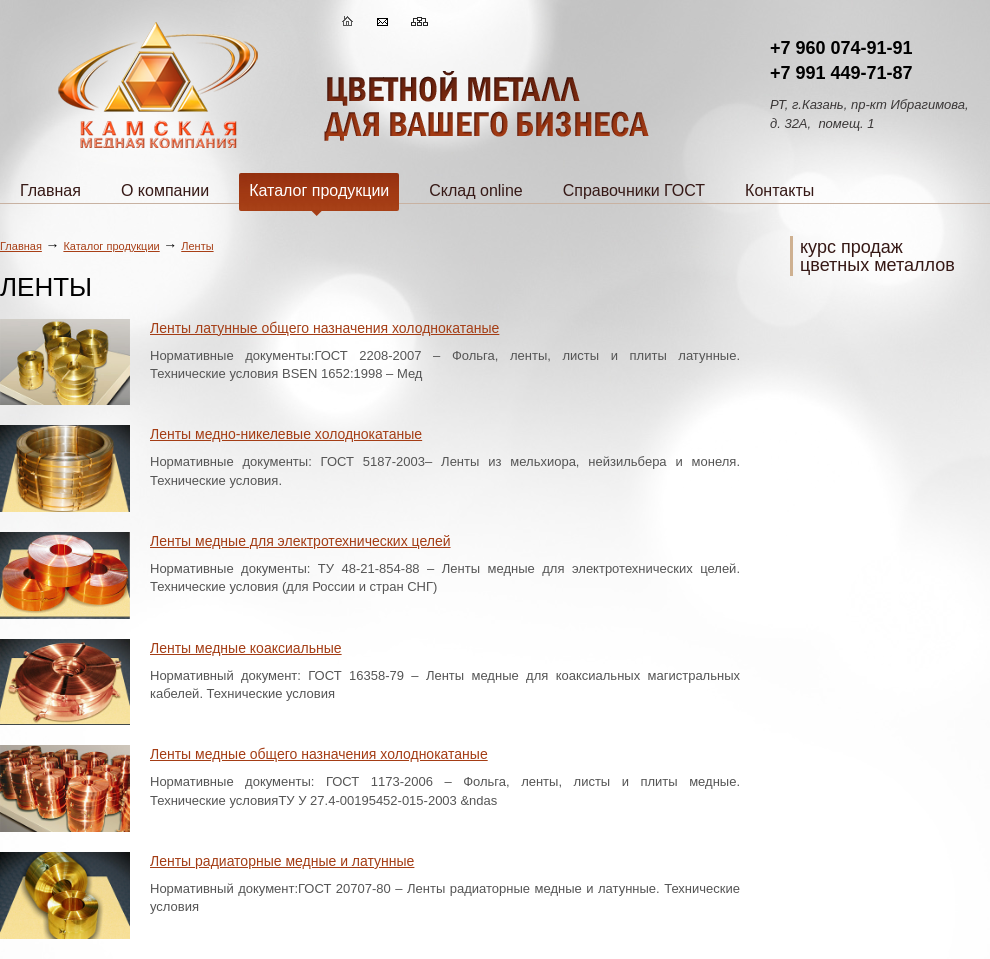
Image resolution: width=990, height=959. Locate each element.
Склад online (475, 190)
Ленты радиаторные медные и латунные (282, 861)
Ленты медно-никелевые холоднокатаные (286, 434)
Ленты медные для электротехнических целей (300, 541)
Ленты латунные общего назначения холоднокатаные (324, 328)
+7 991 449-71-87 (841, 73)
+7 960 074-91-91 (841, 48)
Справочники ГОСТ (634, 190)
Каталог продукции (319, 196)
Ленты (197, 246)
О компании (165, 190)
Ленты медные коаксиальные (246, 648)
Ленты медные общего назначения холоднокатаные (319, 754)
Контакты (779, 190)
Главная (50, 190)
